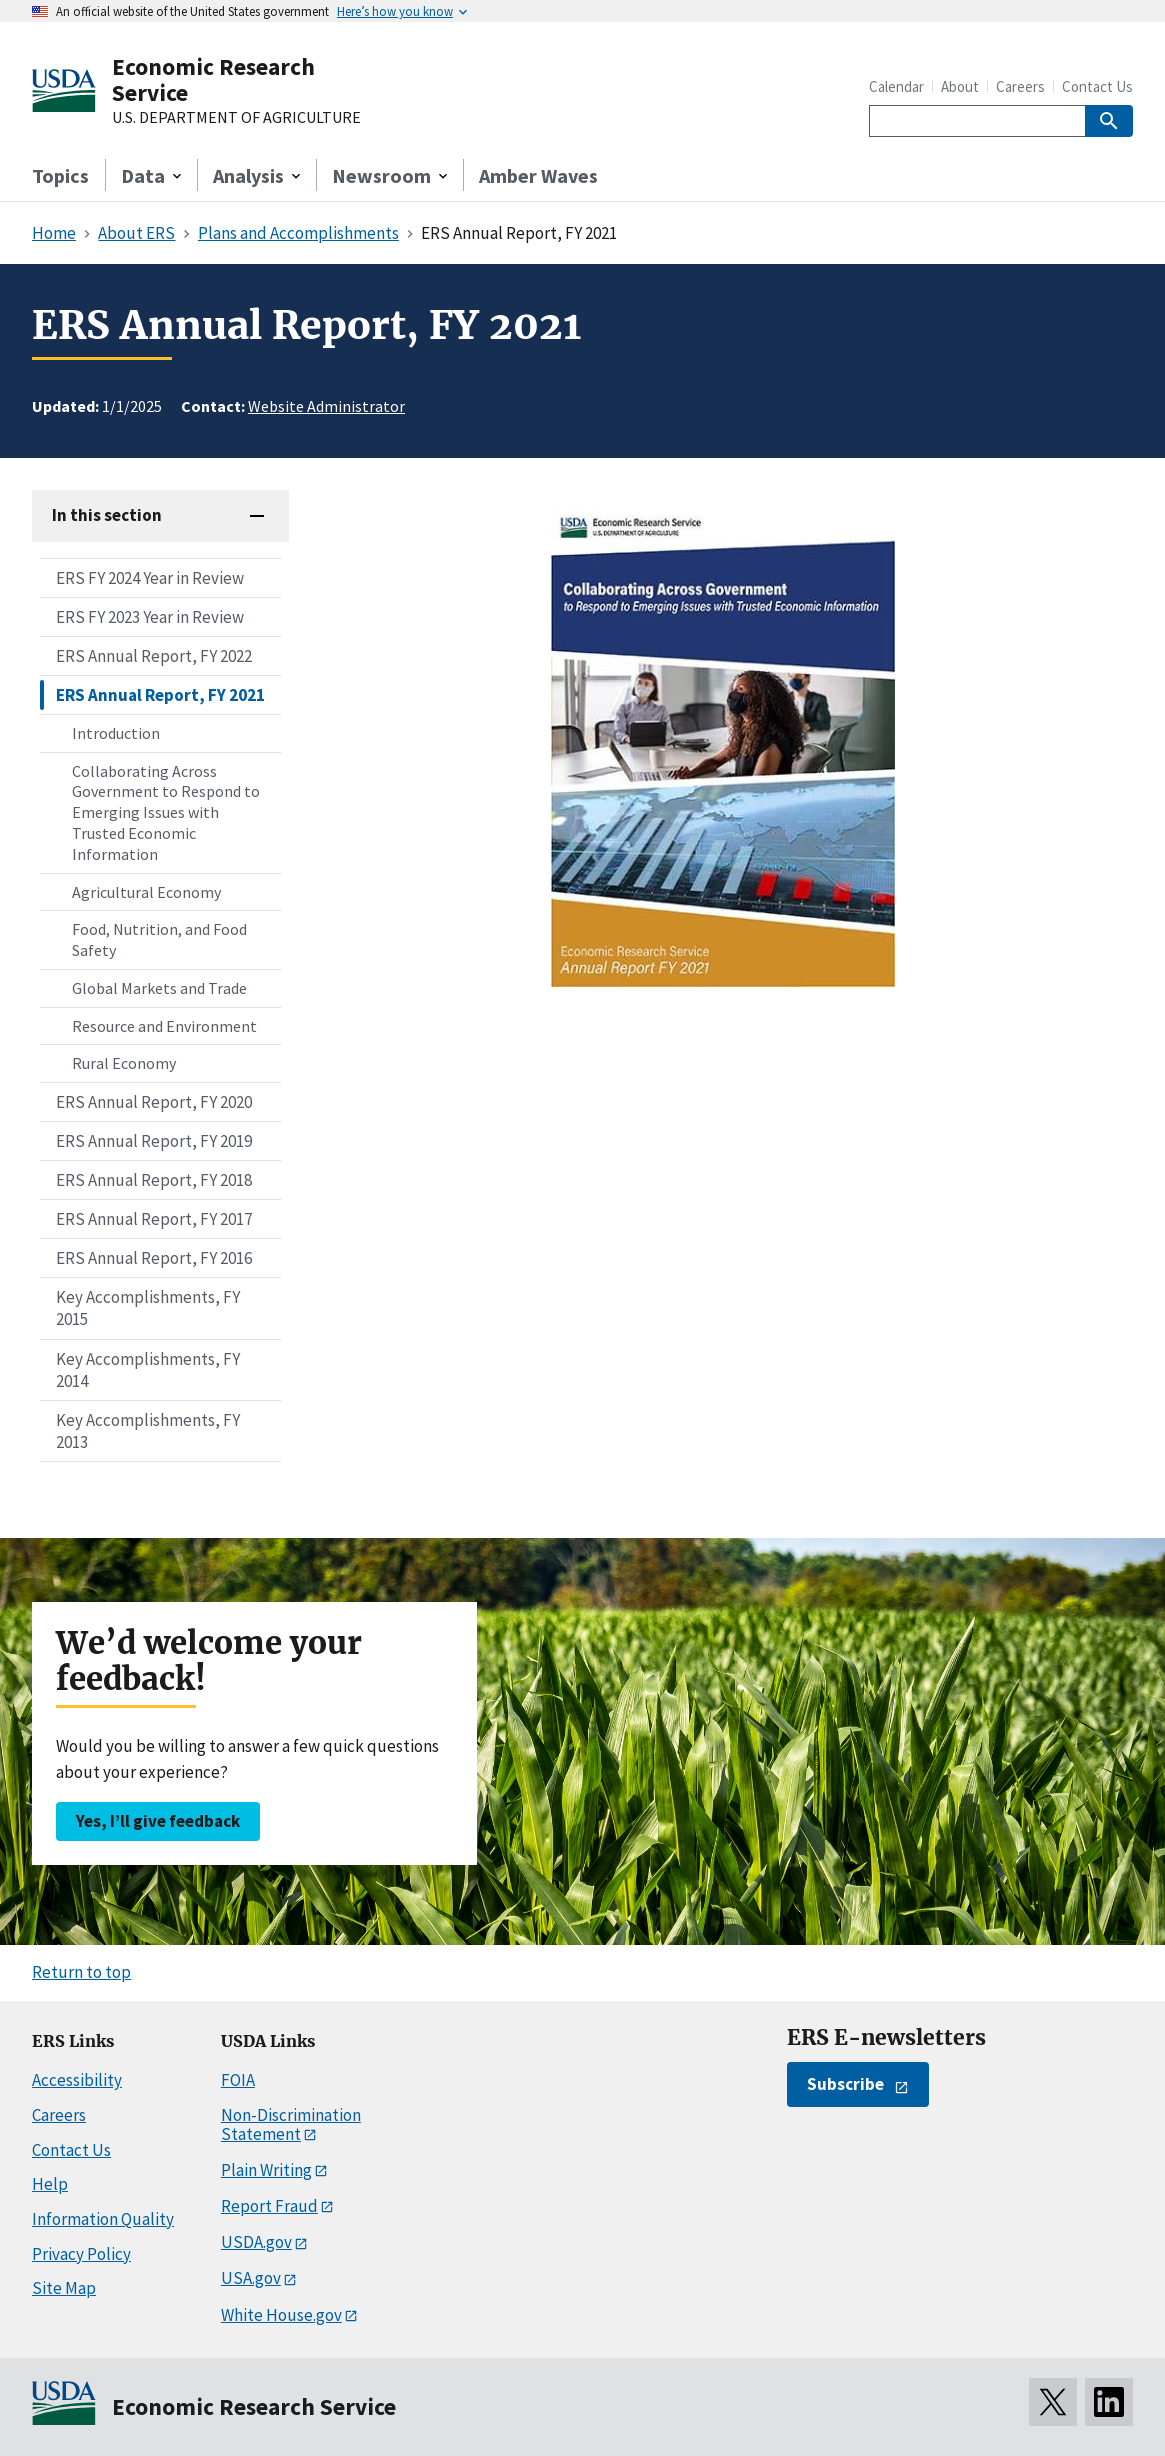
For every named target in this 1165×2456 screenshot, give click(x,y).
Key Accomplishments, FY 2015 (148, 1308)
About (960, 86)
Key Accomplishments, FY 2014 (148, 1370)
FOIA (238, 2080)
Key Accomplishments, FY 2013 (148, 1431)
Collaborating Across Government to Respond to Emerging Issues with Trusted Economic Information (166, 812)
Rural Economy (124, 1063)
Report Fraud (269, 2206)
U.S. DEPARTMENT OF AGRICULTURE (236, 118)
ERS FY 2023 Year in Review (150, 617)
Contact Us (1097, 86)
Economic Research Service (213, 79)
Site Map (64, 2288)
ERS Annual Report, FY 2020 (154, 1102)
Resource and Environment (164, 1026)
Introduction (116, 733)
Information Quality (103, 2219)
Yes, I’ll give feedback (158, 1821)
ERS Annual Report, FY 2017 (154, 1219)
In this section (107, 515)
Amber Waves (538, 175)
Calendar (896, 86)
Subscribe (845, 2084)
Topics (60, 175)
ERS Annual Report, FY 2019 (154, 1141)
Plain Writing (266, 2170)
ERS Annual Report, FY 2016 (154, 1258)
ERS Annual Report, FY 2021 (160, 695)
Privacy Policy (81, 2254)
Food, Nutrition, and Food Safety (159, 939)
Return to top (81, 1972)
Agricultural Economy (146, 892)
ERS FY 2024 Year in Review (150, 578)
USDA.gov (256, 2242)
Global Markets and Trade (159, 988)
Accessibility (77, 2080)
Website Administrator (326, 406)
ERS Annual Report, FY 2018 (154, 1180)
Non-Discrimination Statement (291, 2124)
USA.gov (251, 2278)
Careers (1020, 86)
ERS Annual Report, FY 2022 (154, 656)
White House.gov (281, 2315)
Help (50, 2184)
